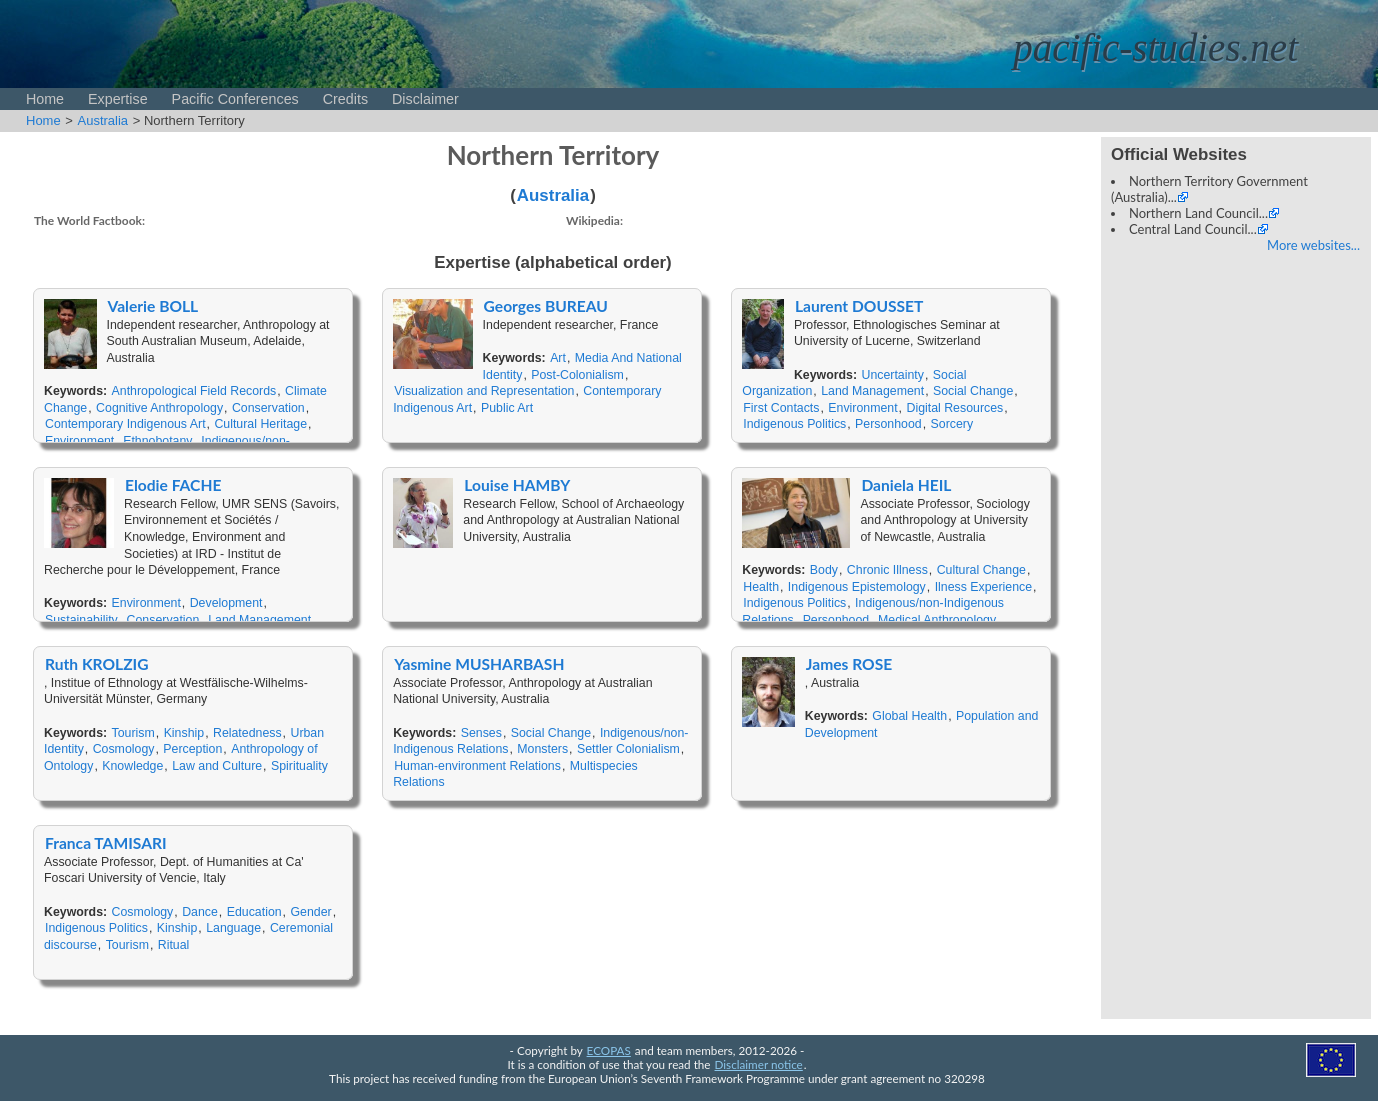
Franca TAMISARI (106, 843)
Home (45, 99)
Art (558, 358)
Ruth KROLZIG (97, 664)
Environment (79, 441)
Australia (103, 120)
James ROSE (849, 664)
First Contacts (781, 408)
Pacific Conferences (235, 99)
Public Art (507, 408)
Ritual (174, 945)
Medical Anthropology (937, 620)
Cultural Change (981, 570)
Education (254, 912)
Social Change (973, 391)
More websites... (1313, 245)
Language (233, 928)
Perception (192, 749)
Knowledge (132, 766)
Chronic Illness (887, 570)
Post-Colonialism (577, 375)
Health (761, 587)
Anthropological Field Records (194, 391)
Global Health (909, 716)
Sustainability (81, 620)
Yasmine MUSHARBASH (479, 664)
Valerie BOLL (153, 306)
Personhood (888, 424)
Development (226, 603)
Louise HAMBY (517, 485)
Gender (310, 912)
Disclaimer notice (759, 1064)
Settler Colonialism (628, 749)
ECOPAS (609, 1050)
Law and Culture (217, 766)
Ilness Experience (983, 587)
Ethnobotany (157, 441)
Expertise (118, 99)
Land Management (872, 391)
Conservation (268, 408)
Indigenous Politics (794, 424)
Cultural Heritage (260, 424)
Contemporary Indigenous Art (125, 424)
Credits (345, 99)
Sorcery (952, 424)
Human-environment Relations (477, 766)
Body (824, 570)
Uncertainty (893, 375)
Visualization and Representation (484, 391)
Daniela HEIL (906, 485)
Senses (481, 733)
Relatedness (247, 733)
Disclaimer (425, 99)
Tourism (133, 733)
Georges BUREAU (546, 306)
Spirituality (299, 766)
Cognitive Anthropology (159, 408)
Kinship (184, 733)
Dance (200, 912)
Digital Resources (954, 408)
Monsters (542, 749)
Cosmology (124, 749)
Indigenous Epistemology (857, 587)
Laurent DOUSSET (859, 306)
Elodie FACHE (173, 485)
